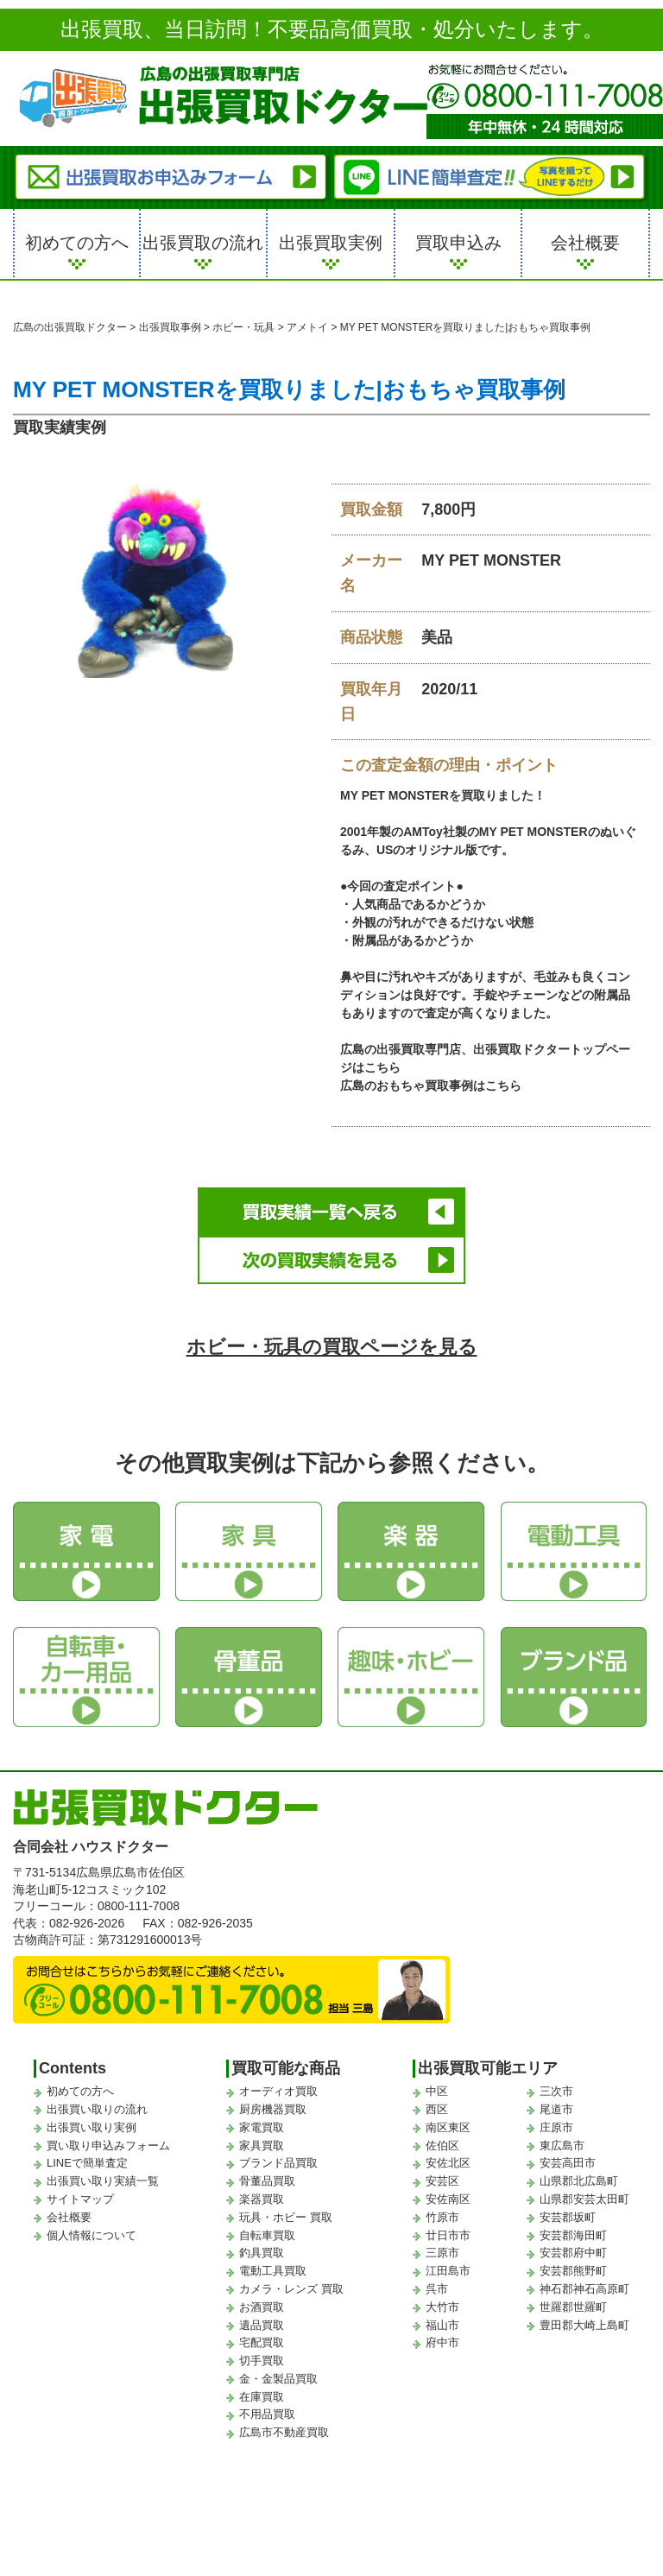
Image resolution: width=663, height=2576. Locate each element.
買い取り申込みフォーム (108, 2145)
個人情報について (91, 2235)
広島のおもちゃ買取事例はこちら (430, 1085)
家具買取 (261, 2145)
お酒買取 (261, 2307)
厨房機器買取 (272, 2109)
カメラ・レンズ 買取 (291, 2288)
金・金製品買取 (278, 2378)
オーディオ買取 (278, 2091)
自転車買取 (267, 2235)
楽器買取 (261, 2199)
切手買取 (261, 2360)
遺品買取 (261, 2325)
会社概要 (585, 242)
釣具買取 (261, 2252)
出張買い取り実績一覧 (103, 2180)
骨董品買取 (267, 2180)
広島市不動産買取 (284, 2432)
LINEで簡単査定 (87, 2162)
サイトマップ (80, 2199)
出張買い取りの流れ (97, 2109)
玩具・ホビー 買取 (285, 2217)
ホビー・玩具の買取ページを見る (331, 1347)
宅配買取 (261, 2342)
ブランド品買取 (278, 2162)
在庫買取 (261, 2396)
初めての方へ (77, 242)
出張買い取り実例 (91, 2127)
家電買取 (261, 2127)
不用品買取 (267, 2414)
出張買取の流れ (202, 242)
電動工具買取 (272, 2270)
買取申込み (458, 242)
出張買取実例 (330, 242)
